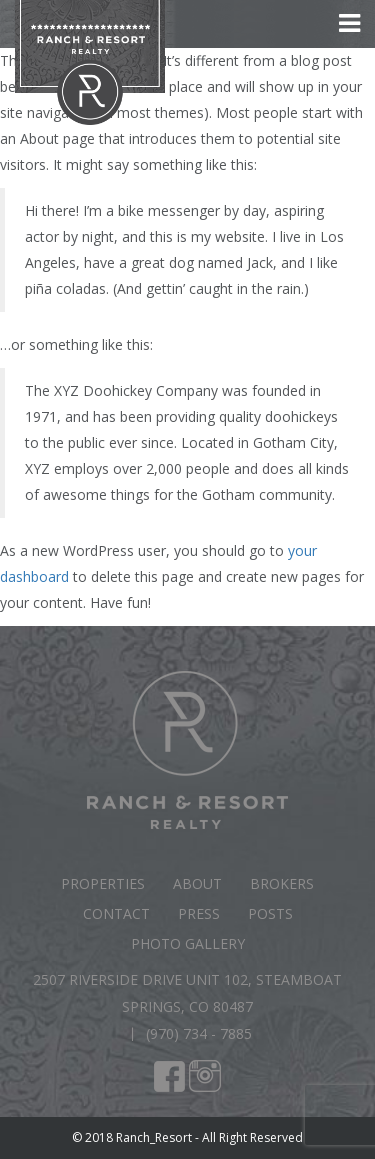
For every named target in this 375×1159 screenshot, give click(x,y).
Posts (270, 913)
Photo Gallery (188, 943)
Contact (116, 913)
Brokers (282, 883)
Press (199, 913)
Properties (103, 883)
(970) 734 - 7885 (199, 1033)
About (197, 883)
